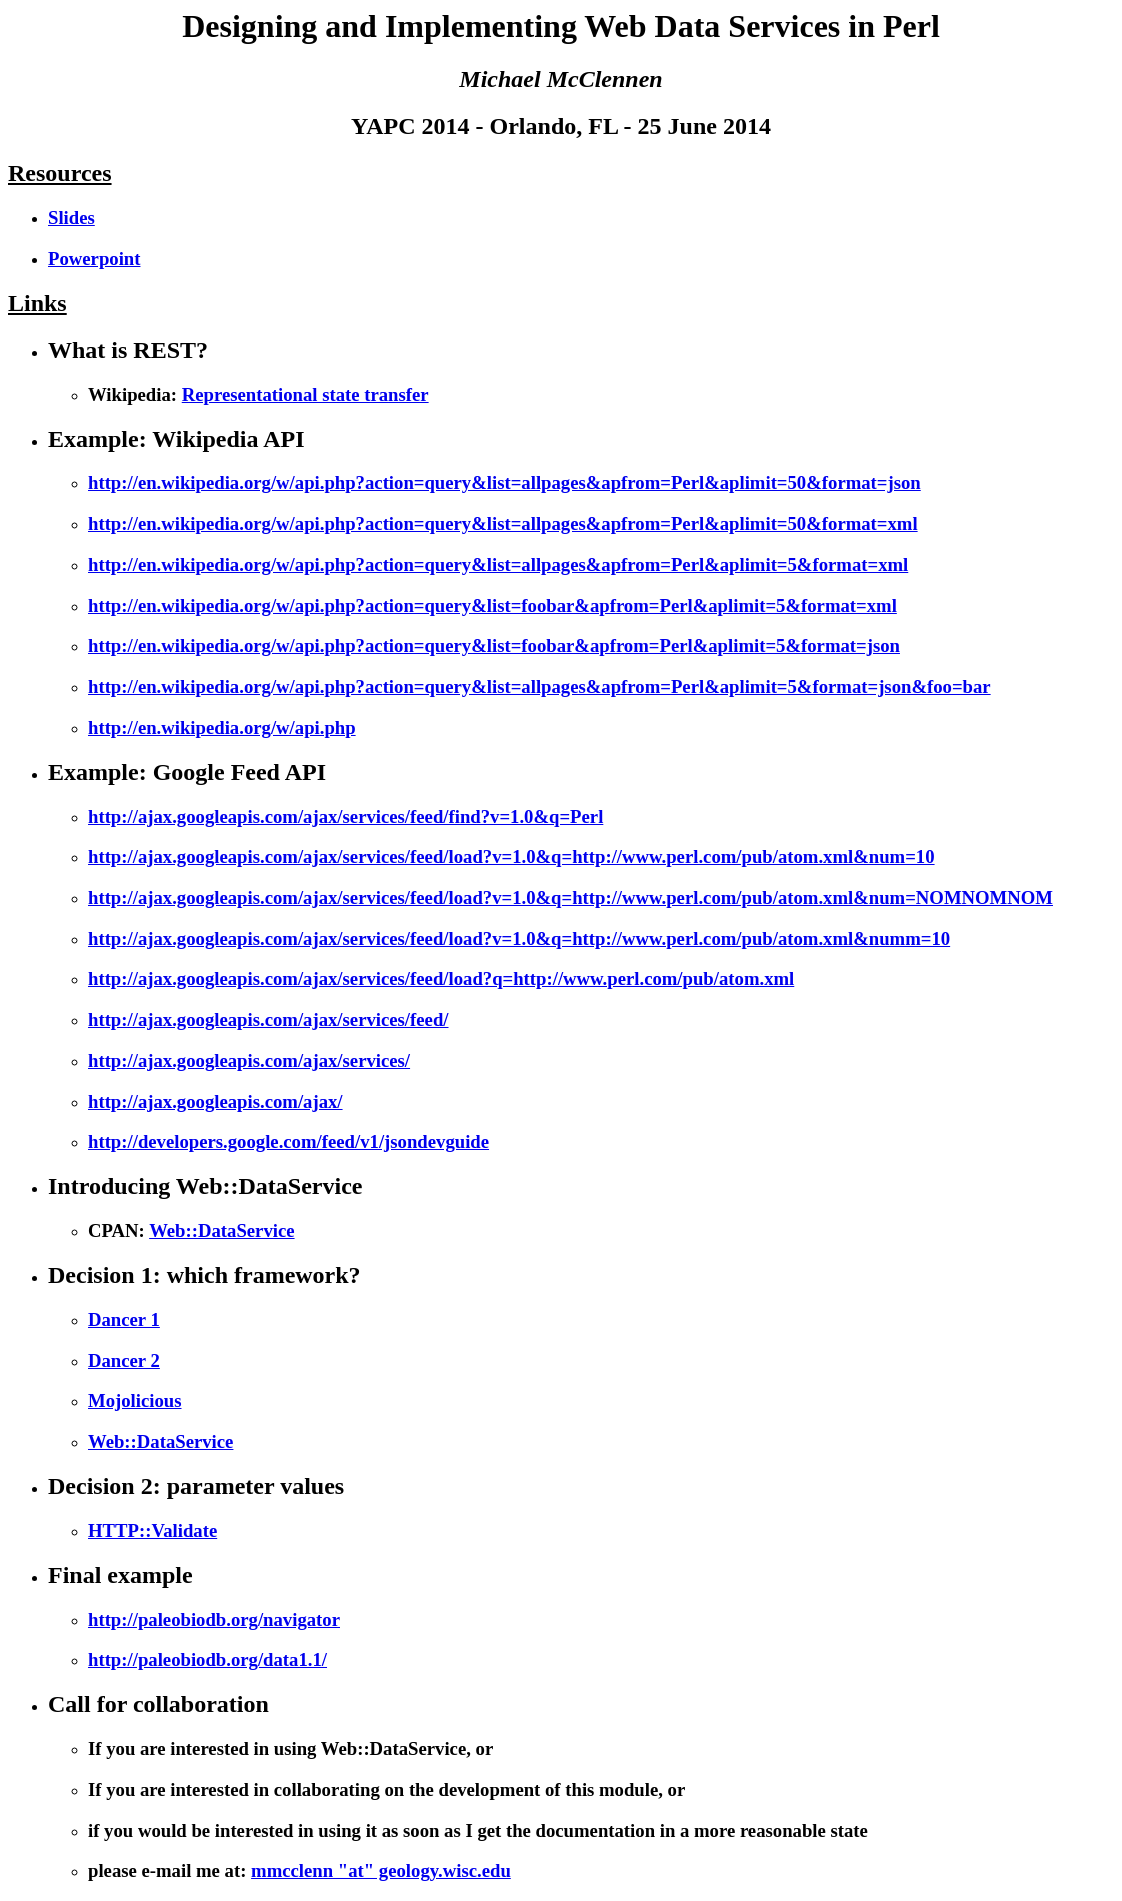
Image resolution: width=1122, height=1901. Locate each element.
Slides (71, 217)
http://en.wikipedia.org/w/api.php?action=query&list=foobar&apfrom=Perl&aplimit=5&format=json (494, 645)
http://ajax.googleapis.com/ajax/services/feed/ (268, 1019)
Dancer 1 (124, 1319)
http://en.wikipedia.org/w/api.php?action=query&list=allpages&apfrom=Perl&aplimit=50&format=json (504, 482)
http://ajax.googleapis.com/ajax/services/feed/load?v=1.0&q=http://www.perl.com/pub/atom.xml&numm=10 (519, 938)
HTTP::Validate (152, 1530)
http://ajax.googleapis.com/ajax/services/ (249, 1060)
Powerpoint (94, 258)
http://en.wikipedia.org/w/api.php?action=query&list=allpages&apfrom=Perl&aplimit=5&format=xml (498, 564)
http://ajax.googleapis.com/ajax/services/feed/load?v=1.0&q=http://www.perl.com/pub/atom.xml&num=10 (511, 856)
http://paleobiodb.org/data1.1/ (207, 1659)
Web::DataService (221, 1230)
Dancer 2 (124, 1360)
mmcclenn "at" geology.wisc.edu (381, 1870)
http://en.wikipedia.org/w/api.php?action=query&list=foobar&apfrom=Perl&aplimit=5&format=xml (492, 605)
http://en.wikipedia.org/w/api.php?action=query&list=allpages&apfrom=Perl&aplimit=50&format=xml (503, 523)
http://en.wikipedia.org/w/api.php (222, 727)
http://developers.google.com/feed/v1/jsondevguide (288, 1141)
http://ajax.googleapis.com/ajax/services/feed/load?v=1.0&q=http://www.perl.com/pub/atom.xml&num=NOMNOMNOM (570, 897)
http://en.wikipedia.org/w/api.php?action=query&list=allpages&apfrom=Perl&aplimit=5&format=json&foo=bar (539, 686)
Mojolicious (135, 1400)
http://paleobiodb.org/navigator (214, 1619)
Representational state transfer (305, 394)
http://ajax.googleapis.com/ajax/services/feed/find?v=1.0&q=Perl (345, 816)
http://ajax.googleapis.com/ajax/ (215, 1101)
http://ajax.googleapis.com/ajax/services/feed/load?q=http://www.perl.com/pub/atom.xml (441, 978)
